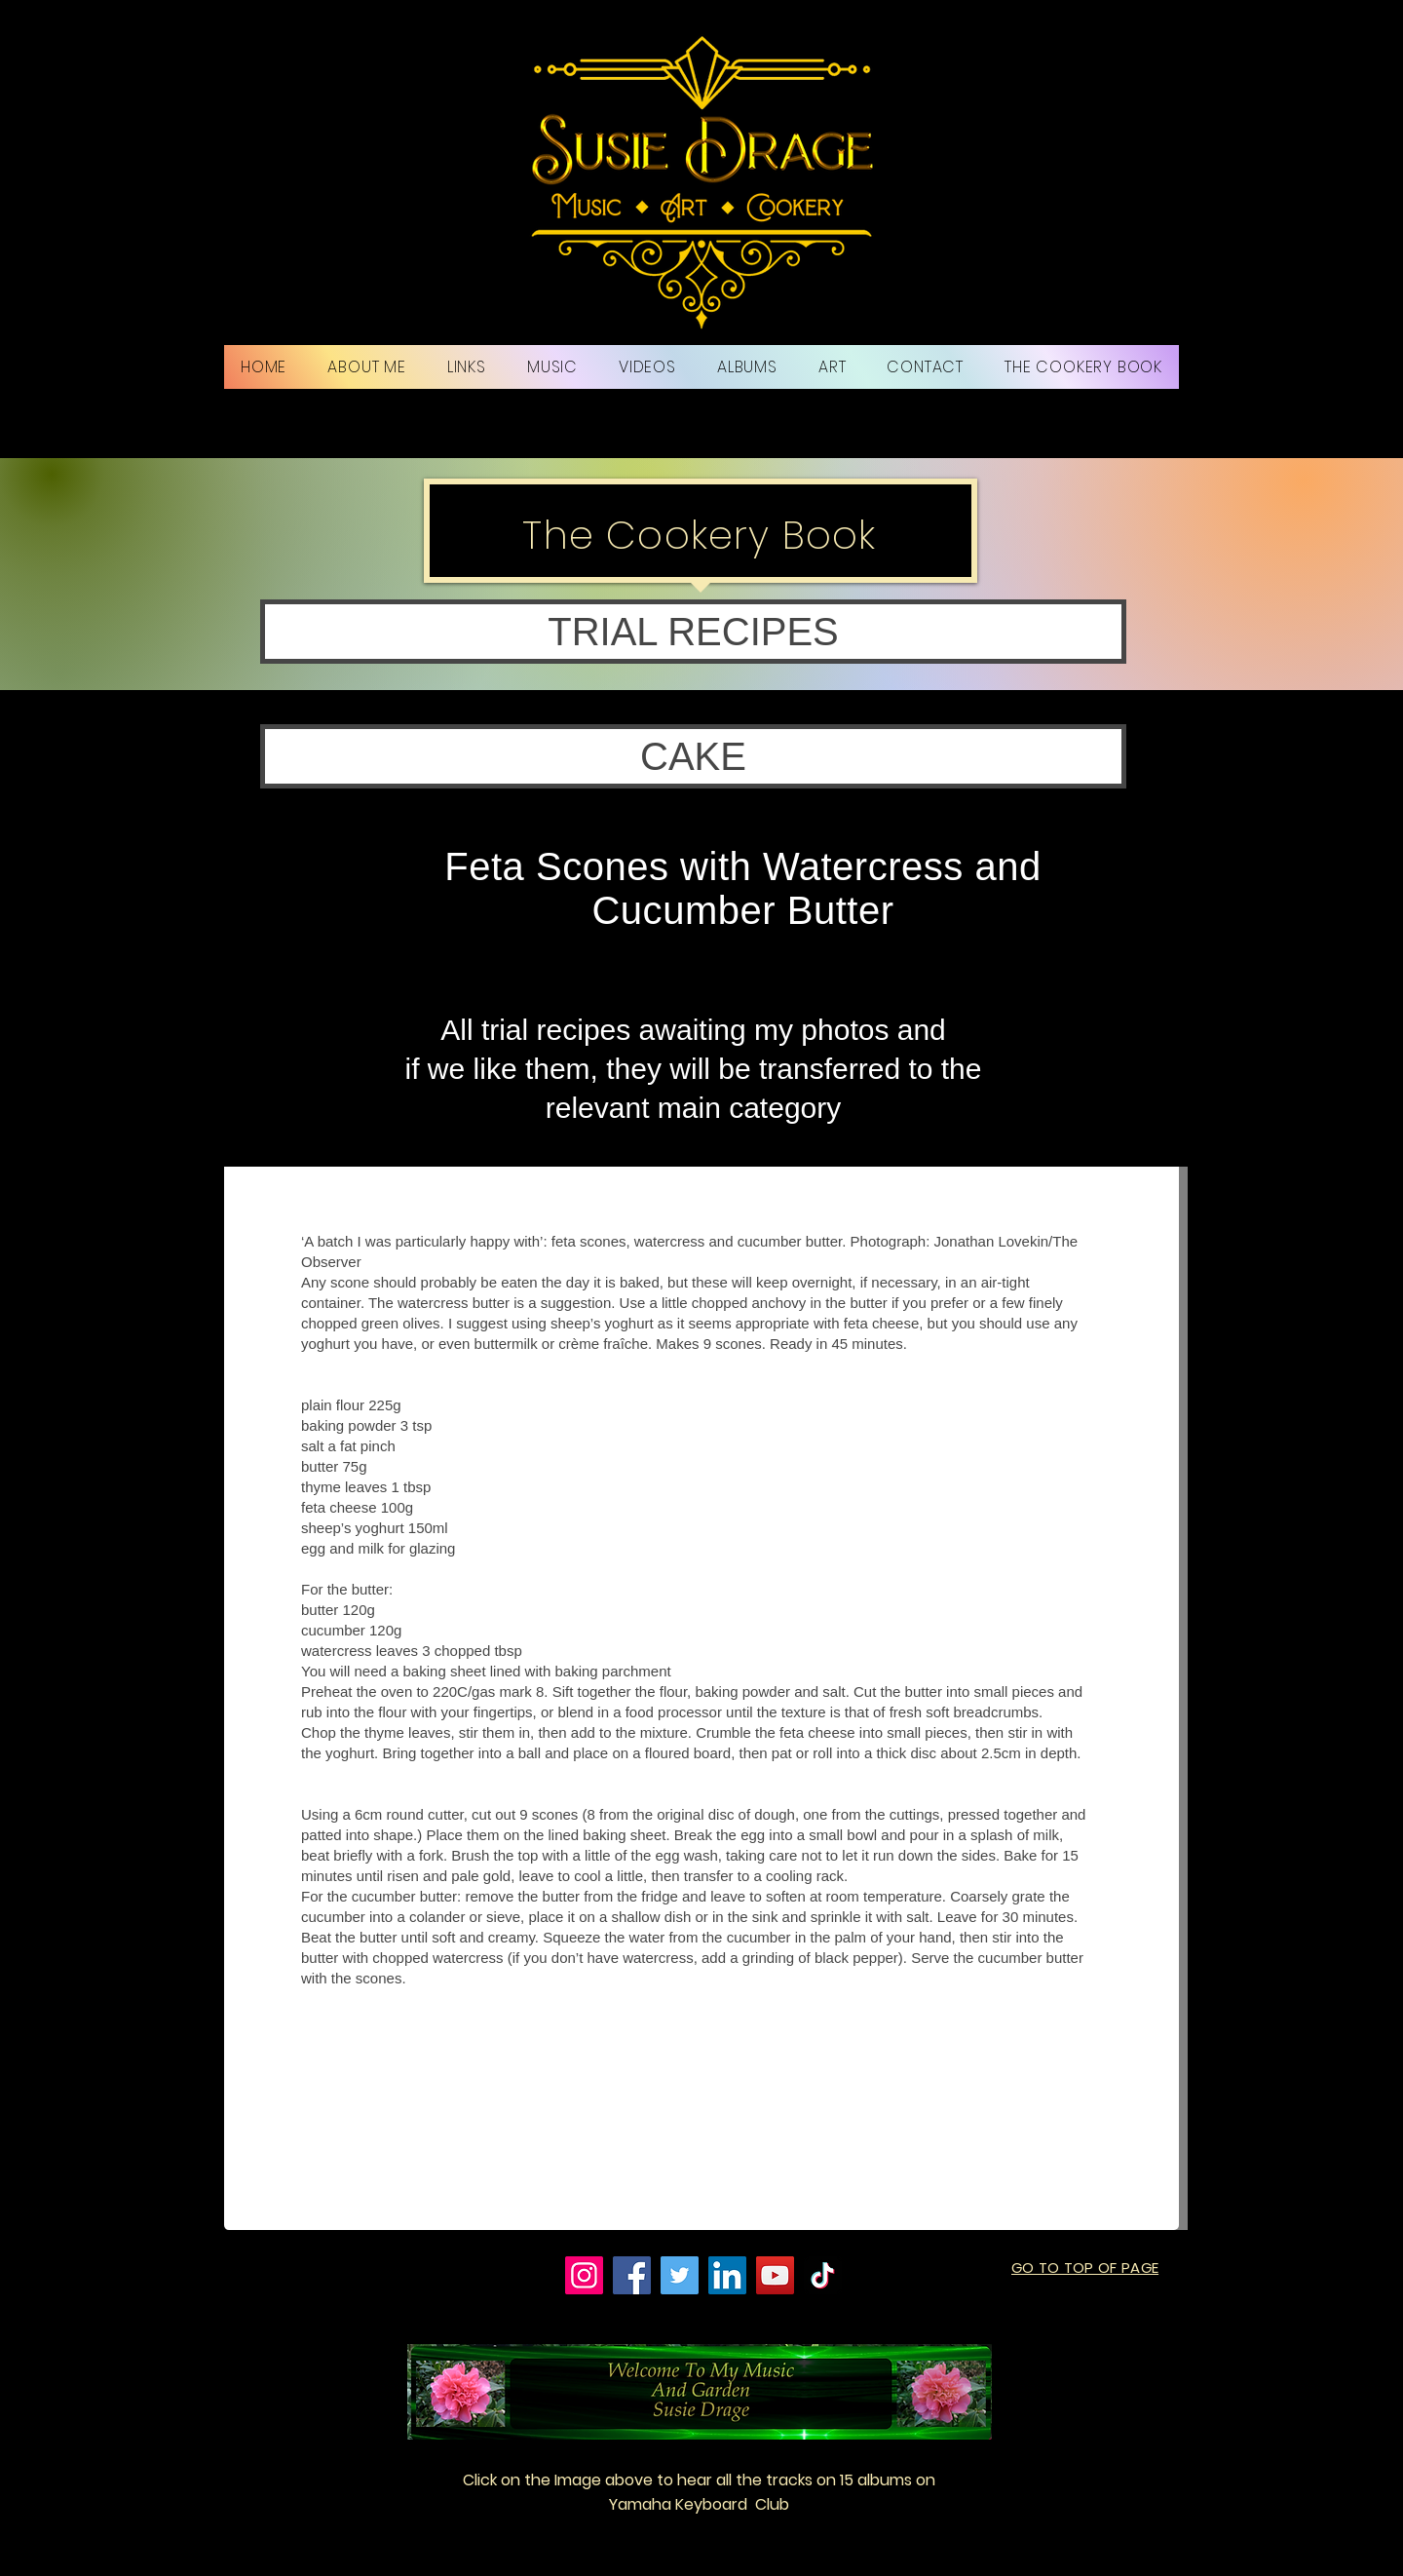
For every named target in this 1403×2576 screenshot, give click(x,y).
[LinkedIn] (727, 2275)
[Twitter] (680, 2275)
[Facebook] (632, 2275)
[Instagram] (584, 2275)
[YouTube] (775, 2275)
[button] (693, 631)
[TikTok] (823, 2275)
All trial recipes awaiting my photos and (693, 1030)
